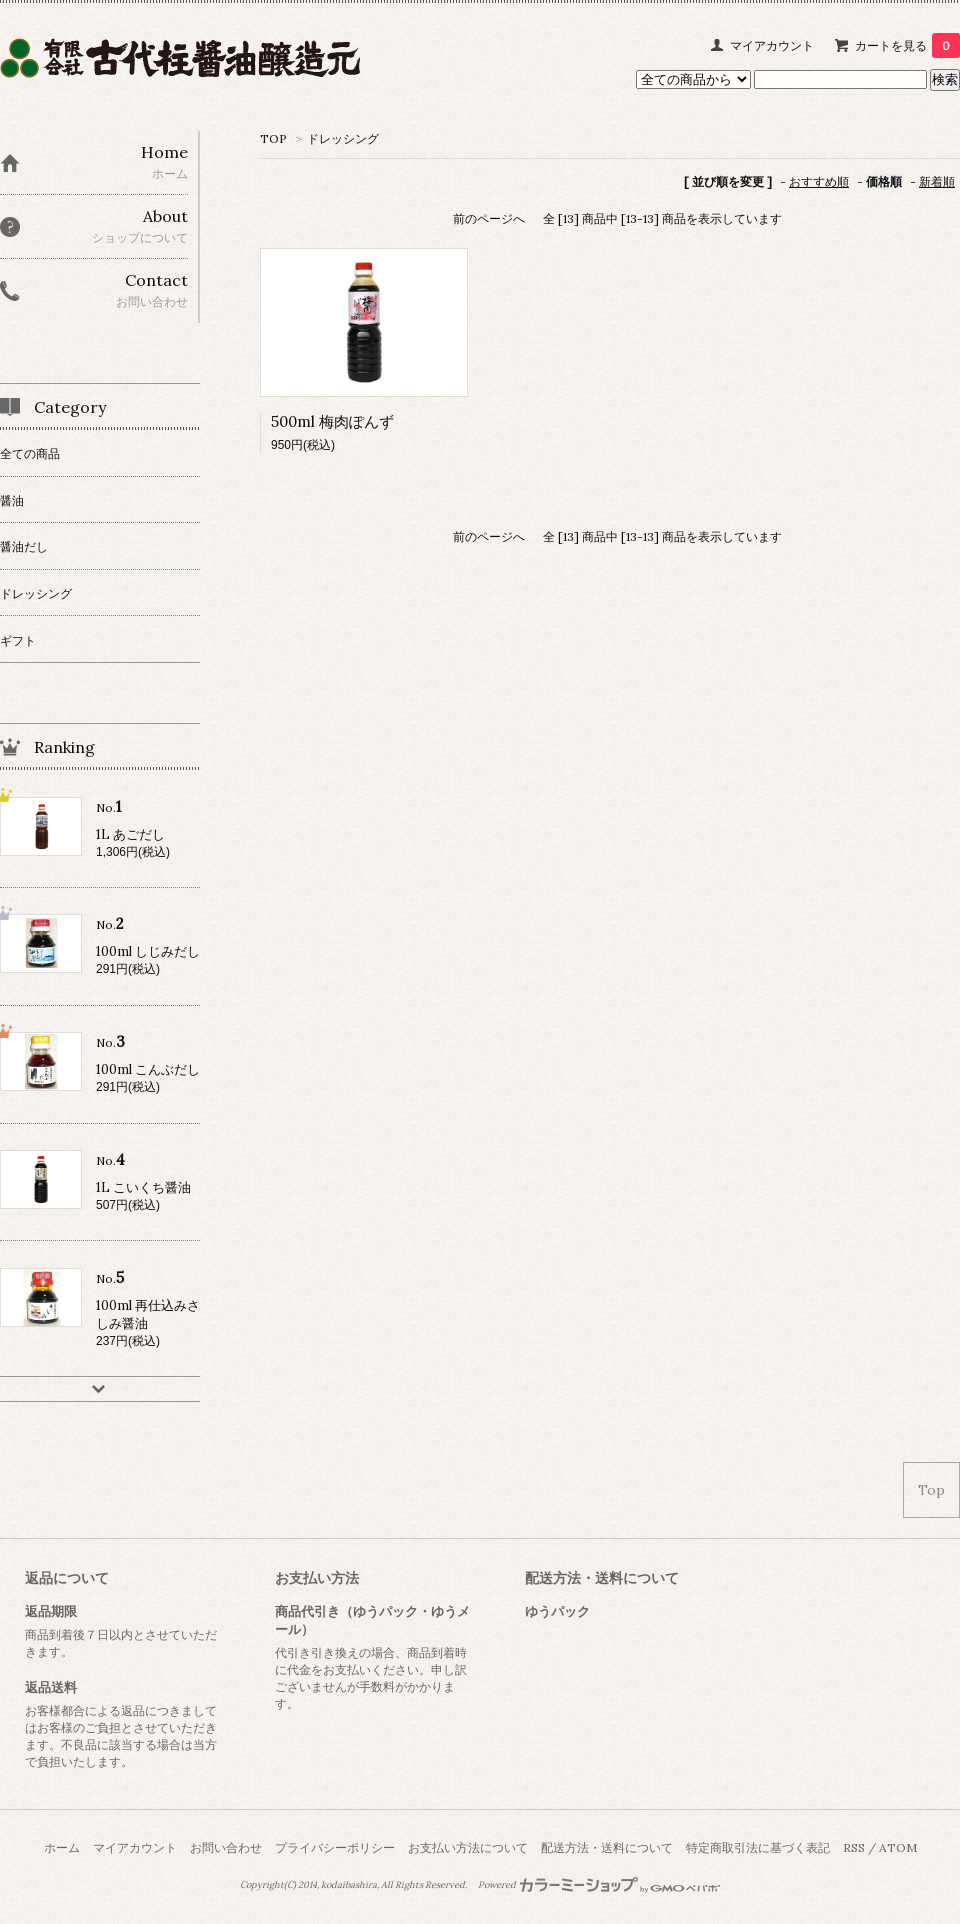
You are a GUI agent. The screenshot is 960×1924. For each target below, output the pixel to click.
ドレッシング (343, 138)
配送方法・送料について (607, 1847)
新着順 (937, 181)
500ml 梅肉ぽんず (332, 421)
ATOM (898, 1847)
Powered (599, 1885)
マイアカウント (772, 45)
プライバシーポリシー (335, 1847)
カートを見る (907, 45)
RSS (854, 1847)
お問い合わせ (226, 1847)
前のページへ (489, 218)
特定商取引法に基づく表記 (758, 1847)
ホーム (62, 1847)
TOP (273, 138)
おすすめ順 (819, 181)
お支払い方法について (468, 1847)
